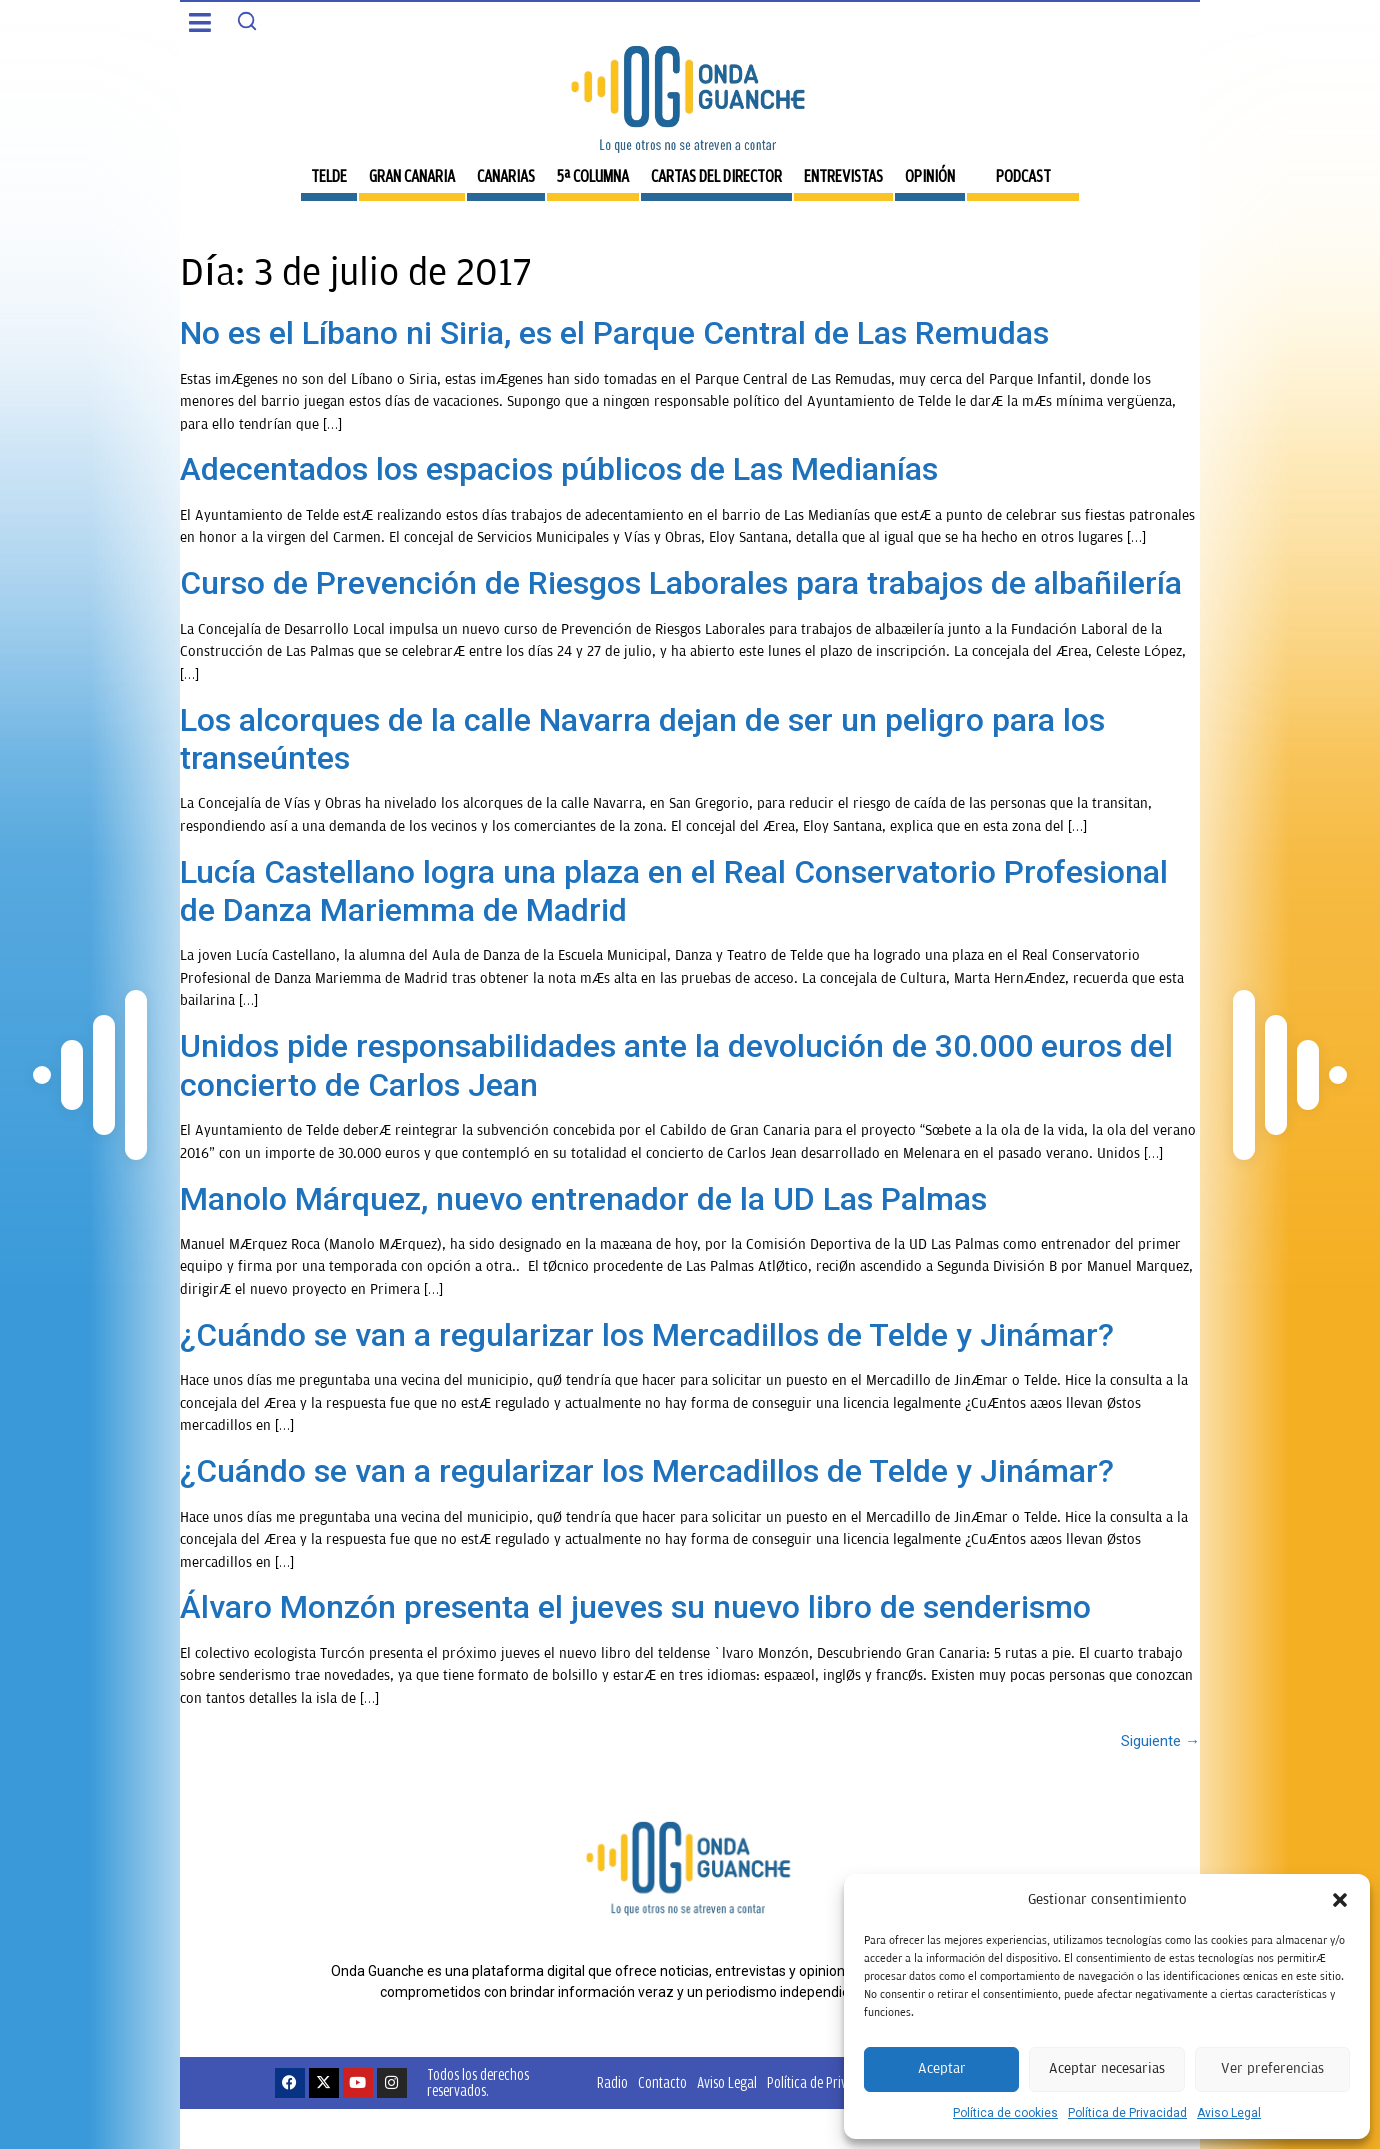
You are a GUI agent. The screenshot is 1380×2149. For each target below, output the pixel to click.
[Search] (247, 21)
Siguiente (1160, 1741)
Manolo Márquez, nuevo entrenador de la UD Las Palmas (583, 1199)
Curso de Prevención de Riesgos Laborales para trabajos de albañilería (681, 583)
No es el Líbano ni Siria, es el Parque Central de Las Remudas (614, 333)
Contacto (662, 2082)
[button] (1340, 1900)
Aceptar (942, 2068)
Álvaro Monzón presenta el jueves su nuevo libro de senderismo (635, 1607)
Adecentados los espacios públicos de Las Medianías (559, 469)
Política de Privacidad (1127, 2113)
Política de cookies (1005, 2113)
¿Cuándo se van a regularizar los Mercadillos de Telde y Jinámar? (647, 1335)
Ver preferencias (1272, 2068)
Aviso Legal (1229, 2113)
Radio (612, 2082)
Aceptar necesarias (1107, 2068)
